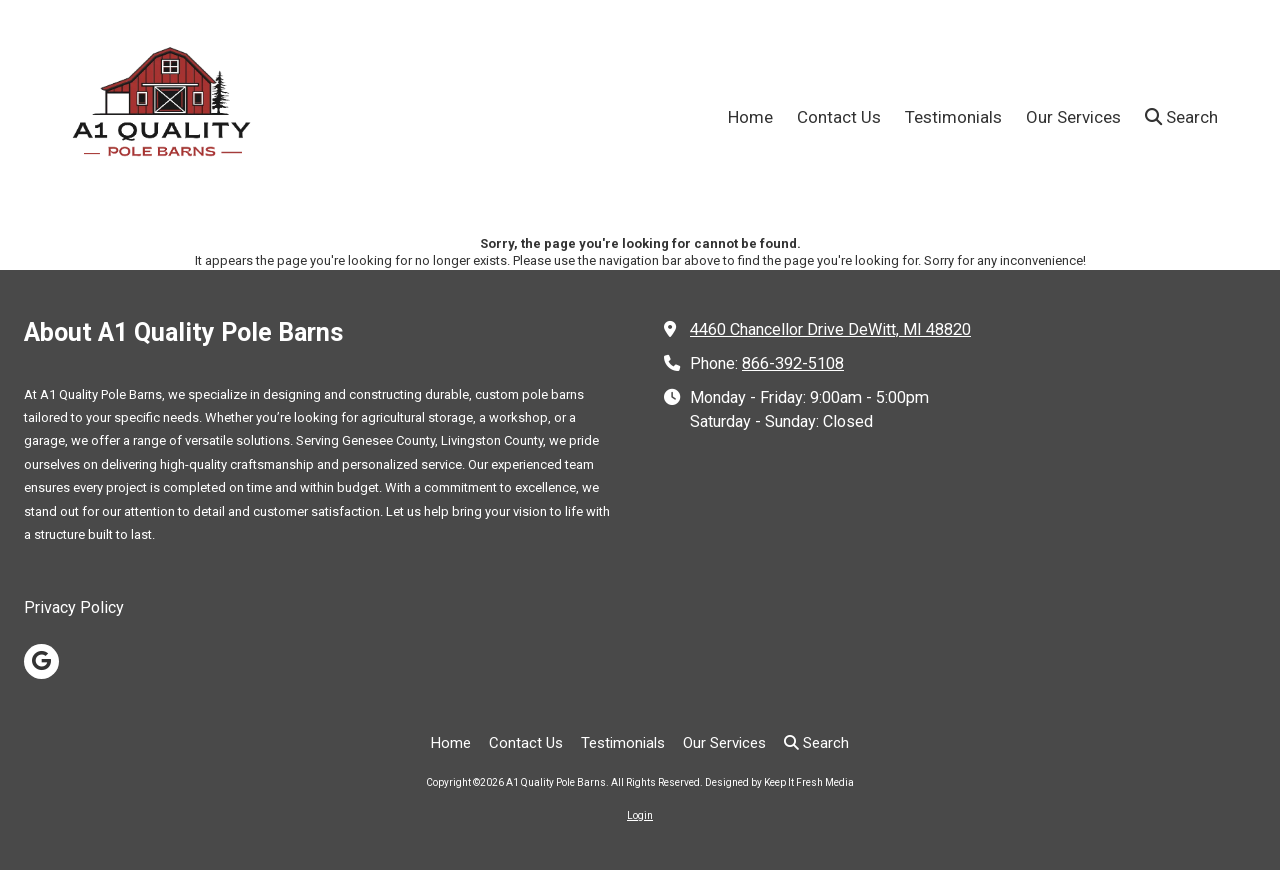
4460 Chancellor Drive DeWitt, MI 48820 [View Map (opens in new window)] (830, 329)
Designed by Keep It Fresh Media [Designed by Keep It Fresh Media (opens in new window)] (779, 782)
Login (640, 815)
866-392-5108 (793, 363)
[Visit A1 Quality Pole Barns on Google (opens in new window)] (41, 661)
